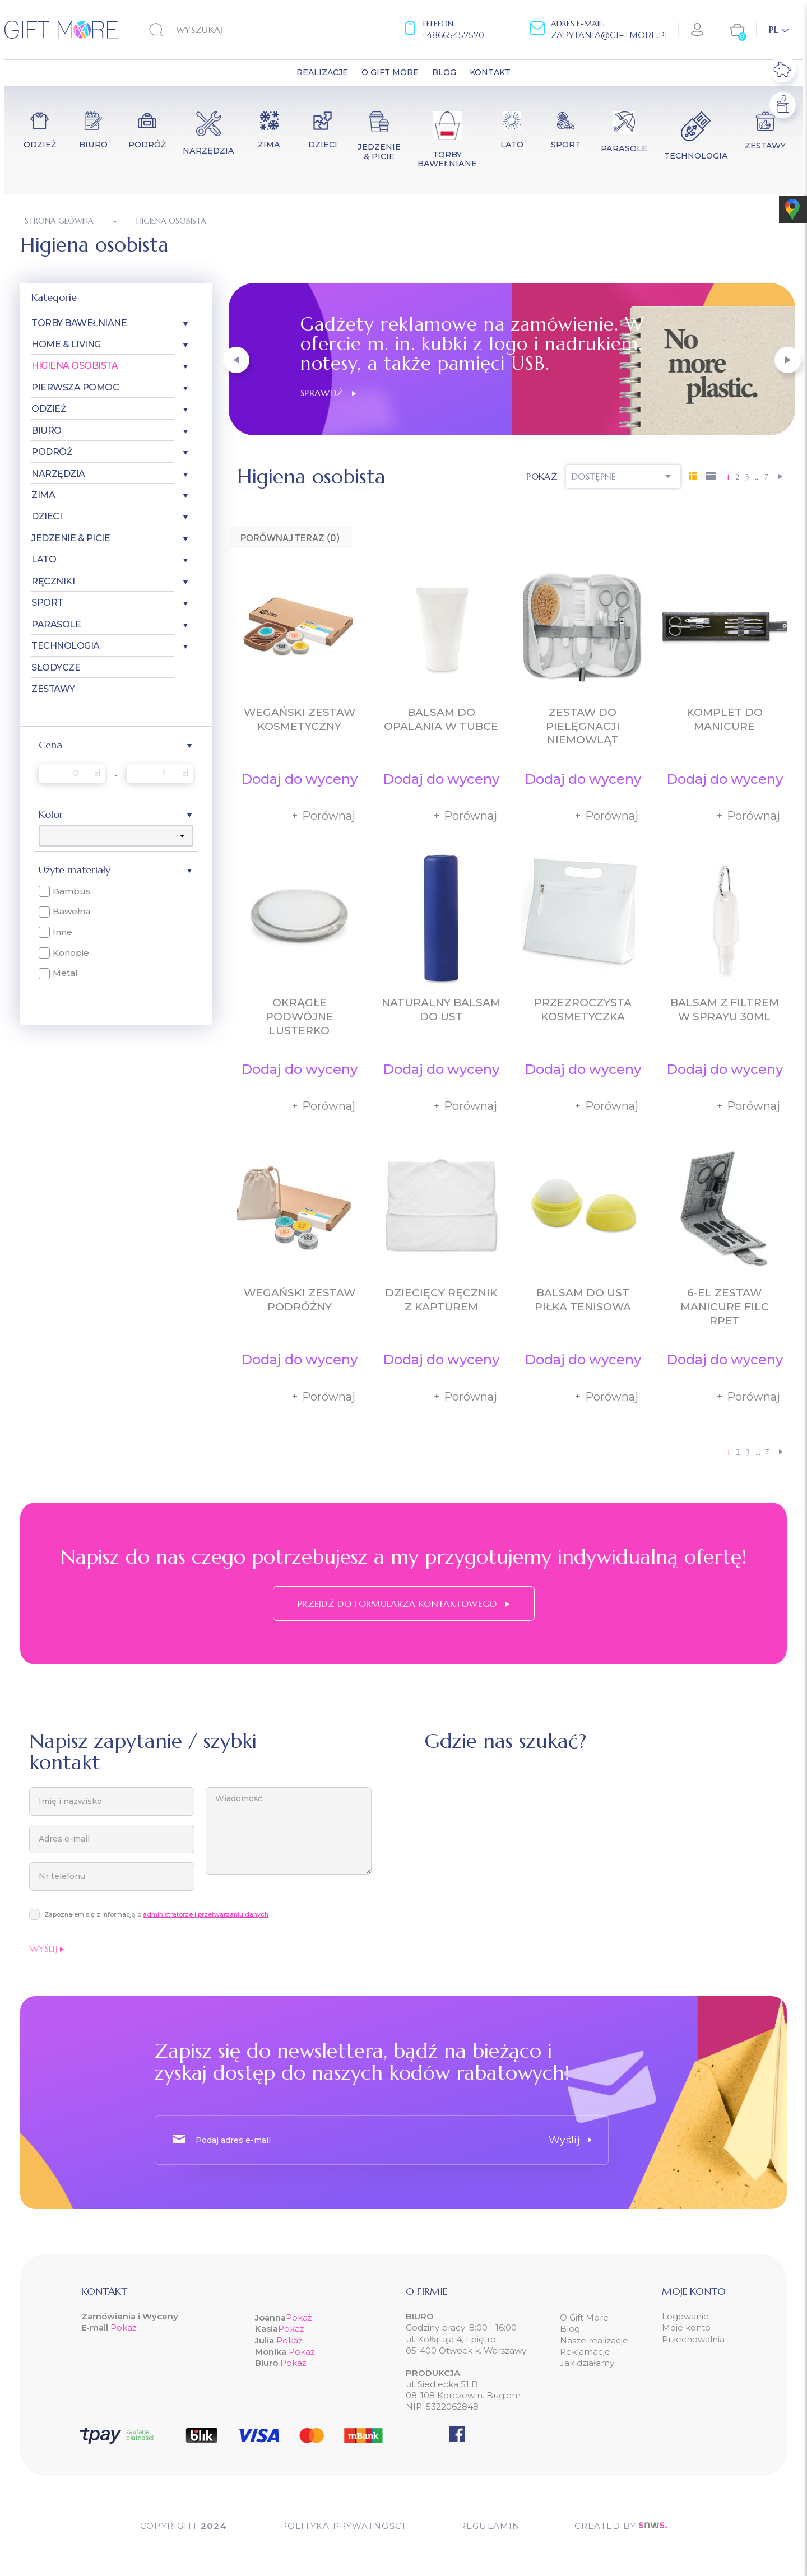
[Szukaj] (219, 29)
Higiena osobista (74, 365)
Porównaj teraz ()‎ (290, 538)
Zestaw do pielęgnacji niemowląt (583, 726)
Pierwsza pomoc (75, 387)
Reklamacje (585, 2351)
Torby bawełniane (79, 323)
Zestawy (53, 688)
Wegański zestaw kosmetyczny (299, 719)
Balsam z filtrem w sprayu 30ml (724, 1009)
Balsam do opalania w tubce (441, 719)
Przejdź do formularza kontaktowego (403, 1603)
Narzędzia (58, 473)
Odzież (48, 408)
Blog (570, 2328)
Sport (47, 602)
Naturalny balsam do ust (441, 1009)
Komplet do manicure (725, 719)
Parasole (56, 624)
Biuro (46, 430)
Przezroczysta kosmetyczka (583, 1009)
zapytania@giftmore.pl (610, 35)
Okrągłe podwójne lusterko (299, 1016)
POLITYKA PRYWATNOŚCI (343, 2526)
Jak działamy (587, 2363)
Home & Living (66, 344)
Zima (43, 495)
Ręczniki (53, 581)
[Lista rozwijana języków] (779, 29)
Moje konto (686, 2327)
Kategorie (54, 297)
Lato (43, 559)
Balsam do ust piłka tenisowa (583, 1299)
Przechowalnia (693, 2339)
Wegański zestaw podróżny (299, 1299)
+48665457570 (452, 35)
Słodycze (55, 667)
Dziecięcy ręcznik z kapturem (441, 1299)
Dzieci (46, 516)
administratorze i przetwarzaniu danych (205, 1914)
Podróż (51, 452)
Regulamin (490, 2526)
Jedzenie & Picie (70, 538)
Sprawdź (328, 392)
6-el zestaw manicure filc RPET (724, 1306)
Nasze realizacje (594, 2340)
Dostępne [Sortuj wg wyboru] (623, 476)
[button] (236, 360)
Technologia (65, 645)
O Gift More (584, 2317)
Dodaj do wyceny (299, 779)
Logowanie (685, 2316)
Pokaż (123, 2327)
